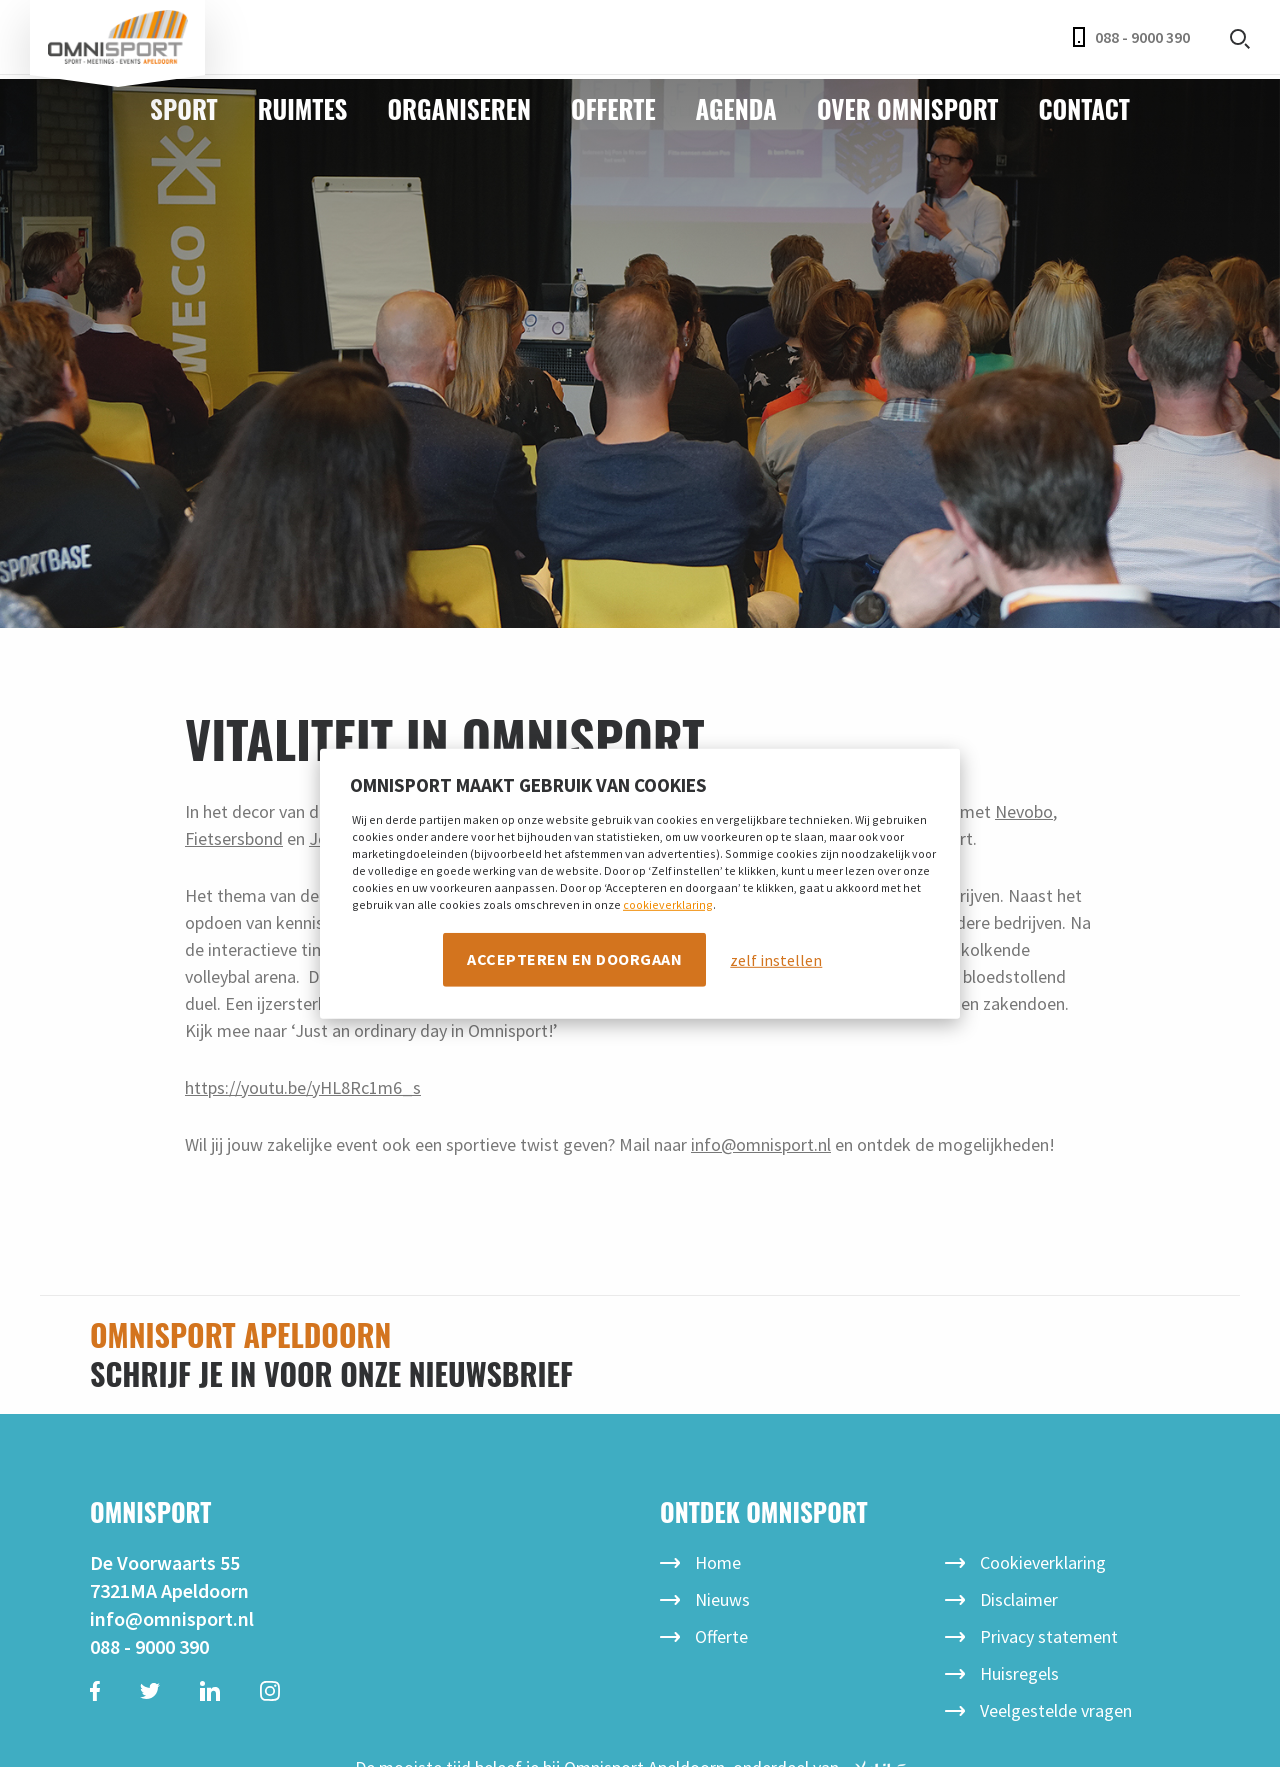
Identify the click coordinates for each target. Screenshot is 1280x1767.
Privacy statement (1049, 1636)
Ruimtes (303, 108)
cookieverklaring (668, 904)
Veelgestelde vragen (1056, 1710)
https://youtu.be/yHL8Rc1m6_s (303, 1087)
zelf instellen (776, 960)
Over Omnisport (908, 108)
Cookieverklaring (1043, 1562)
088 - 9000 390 (1131, 37)
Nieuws (722, 1599)
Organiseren (459, 108)
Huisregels (1019, 1673)
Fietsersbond (234, 838)
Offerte (613, 108)
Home (718, 1562)
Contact (1083, 108)
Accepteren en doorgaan (574, 959)
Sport (184, 108)
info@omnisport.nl (172, 1618)
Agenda (736, 108)
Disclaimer (1019, 1599)
